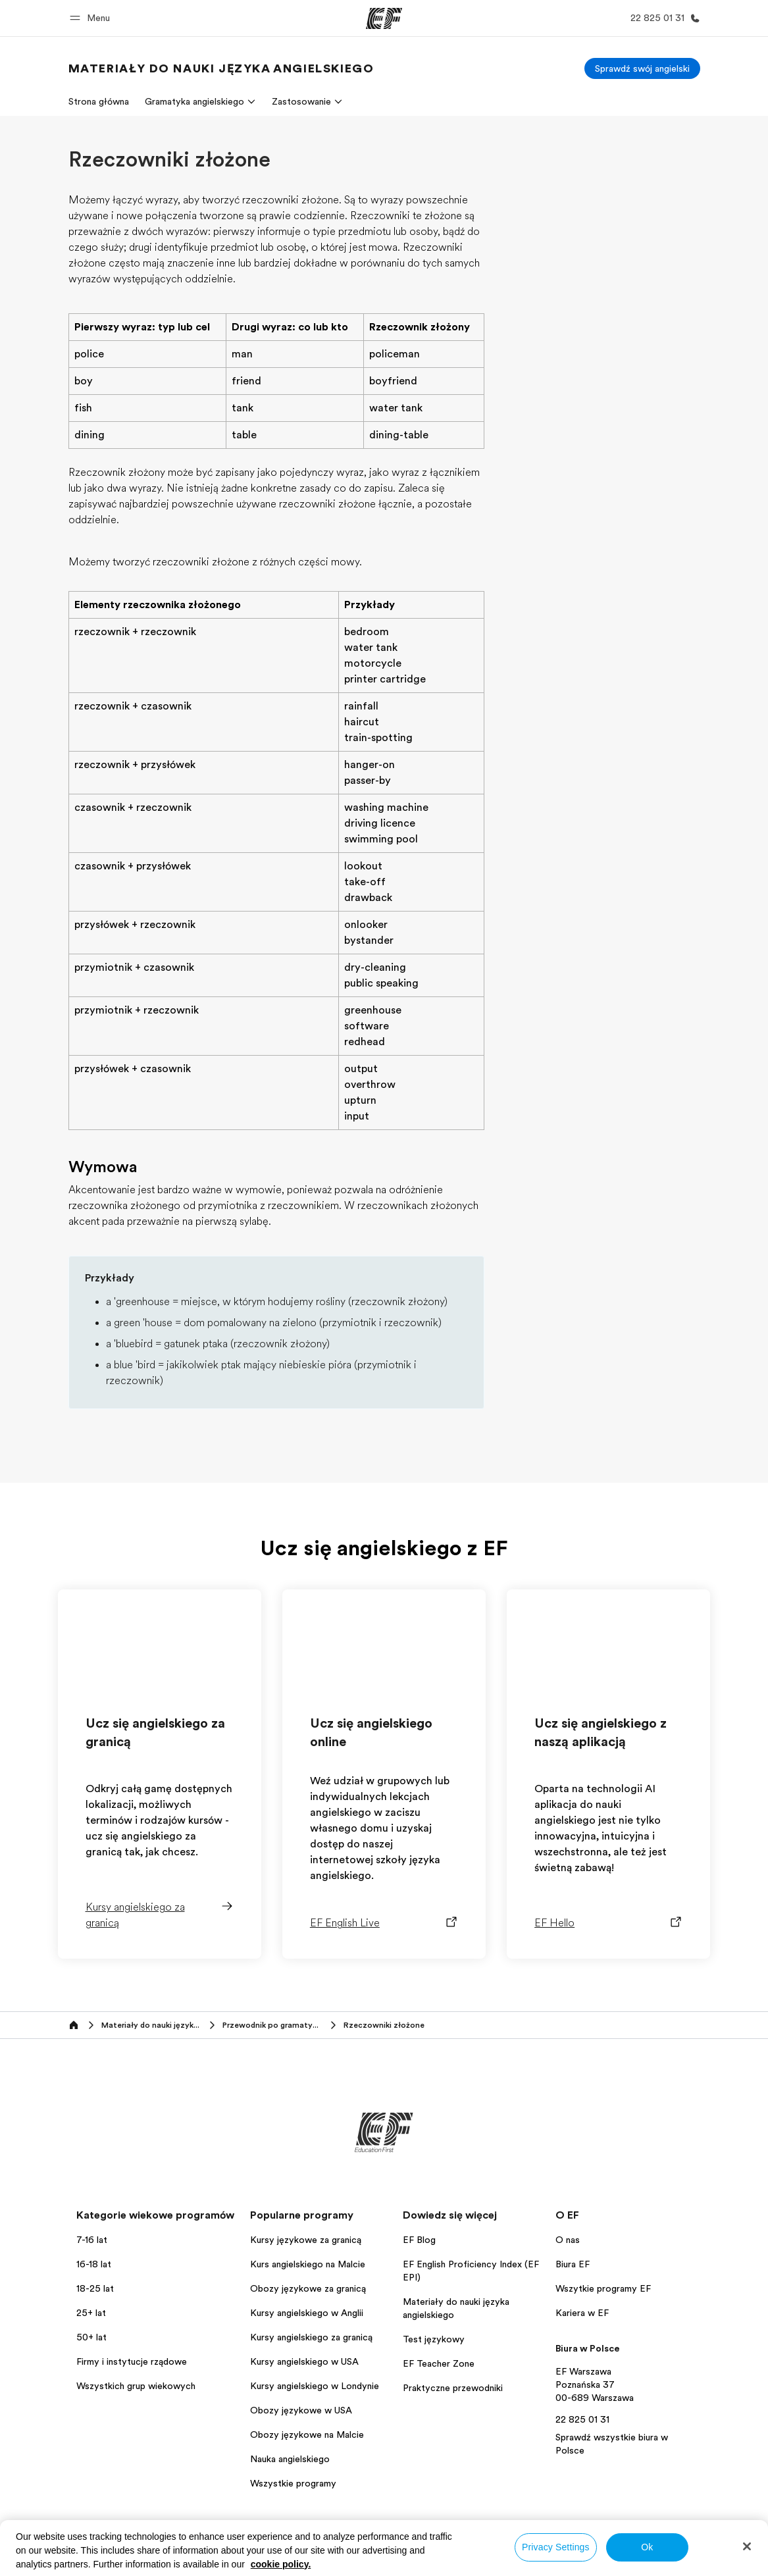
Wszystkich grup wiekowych (135, 2386)
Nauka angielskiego (290, 2459)
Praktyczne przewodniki (453, 2388)
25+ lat (91, 2312)
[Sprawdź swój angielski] (642, 68)
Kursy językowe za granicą (305, 2239)
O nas (567, 2239)
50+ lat (91, 2337)
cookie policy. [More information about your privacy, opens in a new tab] (281, 2564)
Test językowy (434, 2339)
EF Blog (419, 2239)
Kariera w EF (582, 2312)
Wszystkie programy (293, 2483)
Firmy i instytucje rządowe (131, 2361)
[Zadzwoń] (662, 18)
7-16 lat (91, 2239)
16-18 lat (93, 2264)
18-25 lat (95, 2288)
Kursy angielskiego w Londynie (314, 2386)
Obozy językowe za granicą (308, 2288)
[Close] (746, 2546)
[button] (91, 18)
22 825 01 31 (582, 2419)
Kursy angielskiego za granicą (311, 2337)
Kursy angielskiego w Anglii (306, 2312)
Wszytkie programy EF (603, 2288)
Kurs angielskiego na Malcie (307, 2264)
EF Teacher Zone (438, 2363)
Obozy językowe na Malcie (307, 2434)
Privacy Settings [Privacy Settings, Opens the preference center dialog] (556, 2547)
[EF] (384, 18)
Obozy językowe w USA (301, 2410)
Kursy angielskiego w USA (304, 2361)
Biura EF (572, 2264)
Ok (647, 2547)
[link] (221, 68)
